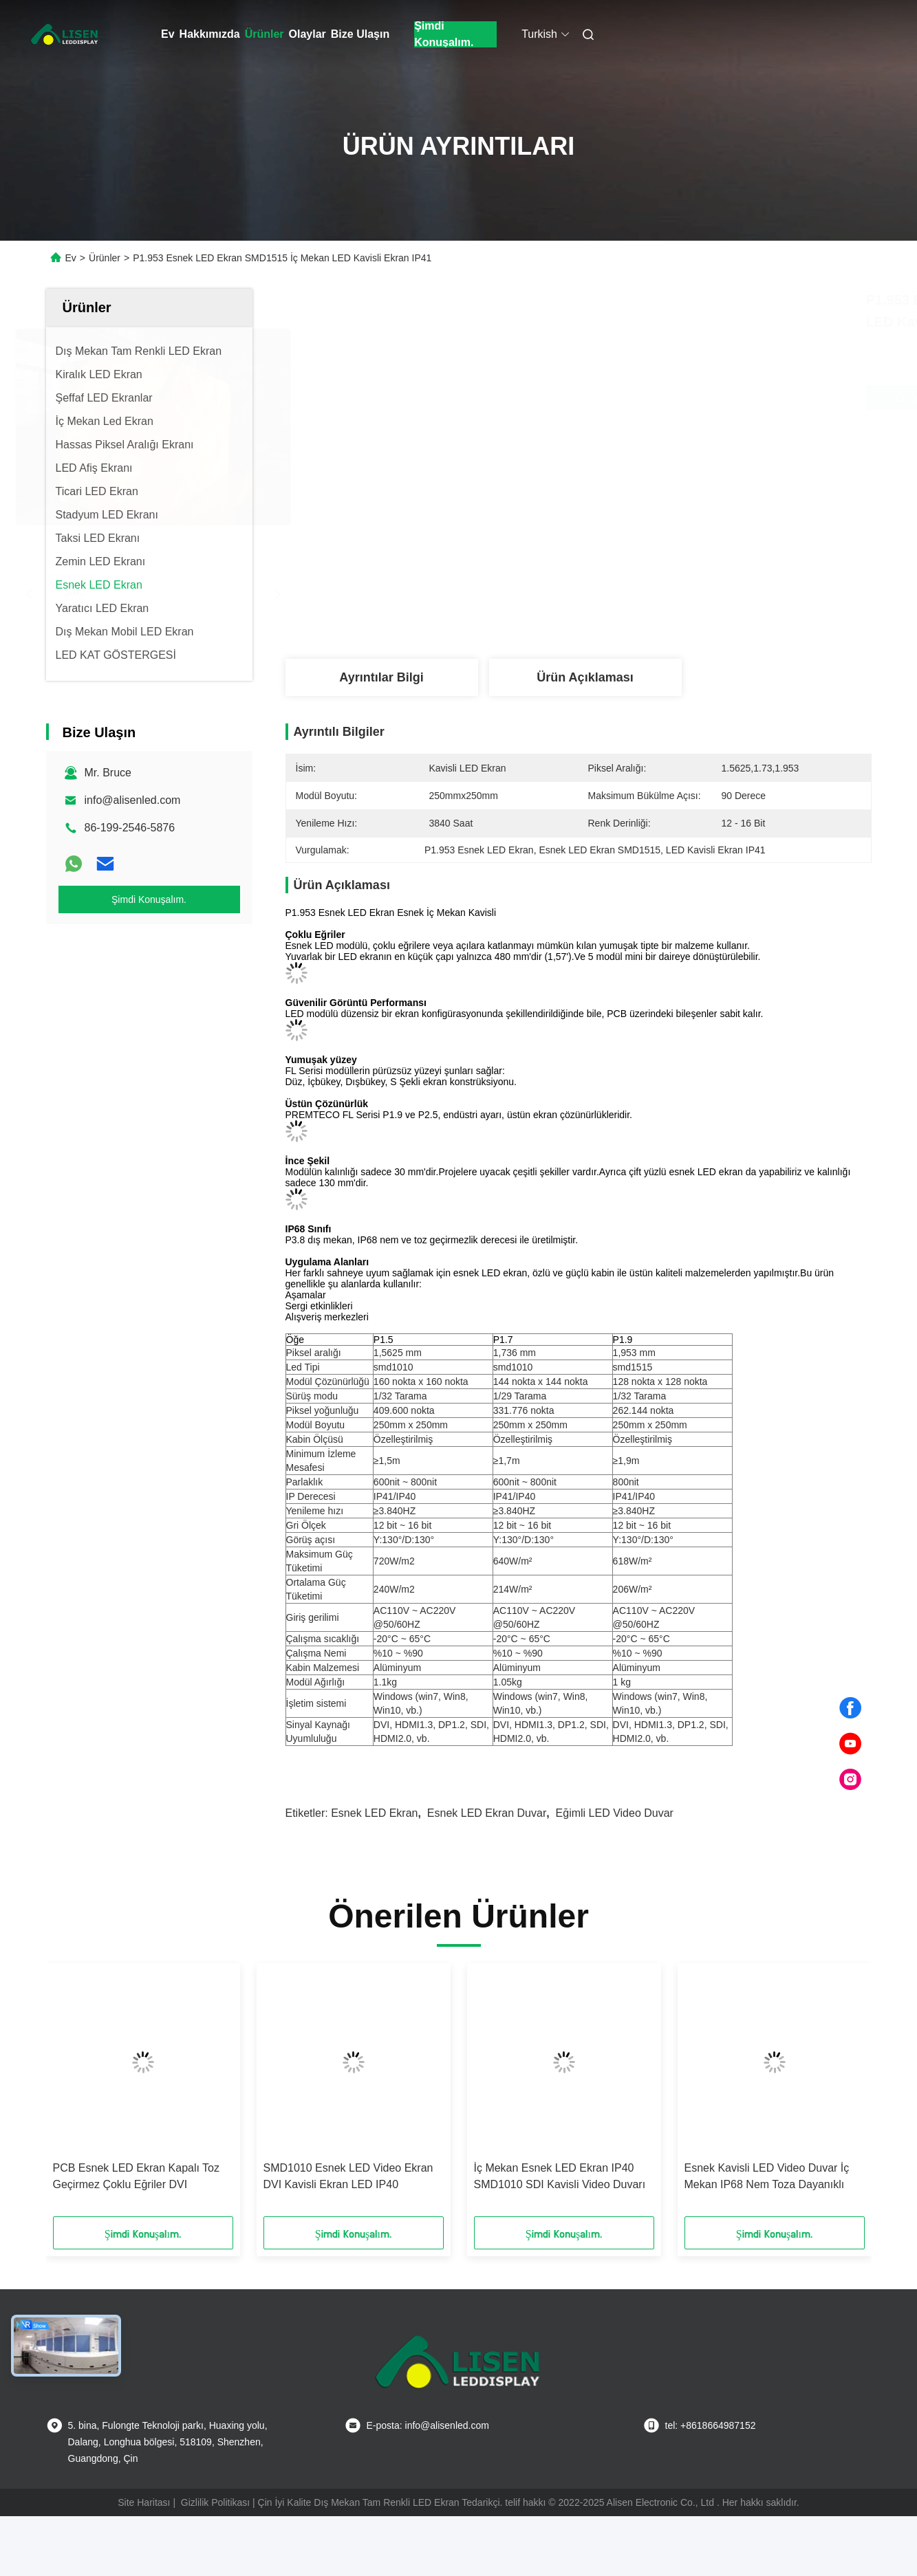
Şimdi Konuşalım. (443, 34)
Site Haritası (144, 2502)
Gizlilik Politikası (215, 2502)
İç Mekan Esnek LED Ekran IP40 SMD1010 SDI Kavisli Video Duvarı (560, 2176)
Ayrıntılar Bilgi (381, 677)
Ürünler (264, 34)
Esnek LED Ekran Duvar (486, 1813)
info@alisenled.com (133, 800)
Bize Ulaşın (360, 34)
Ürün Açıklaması (585, 677)
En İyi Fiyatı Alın (660, 397)
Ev (168, 34)
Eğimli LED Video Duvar (614, 1813)
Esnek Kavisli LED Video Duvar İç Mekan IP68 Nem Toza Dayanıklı (767, 2176)
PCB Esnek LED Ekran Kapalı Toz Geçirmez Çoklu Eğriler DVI (136, 2176)
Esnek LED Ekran (374, 1813)
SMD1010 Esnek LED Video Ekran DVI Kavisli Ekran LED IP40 (348, 2176)
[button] (75, 2094)
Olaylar (307, 34)
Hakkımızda (210, 34)
